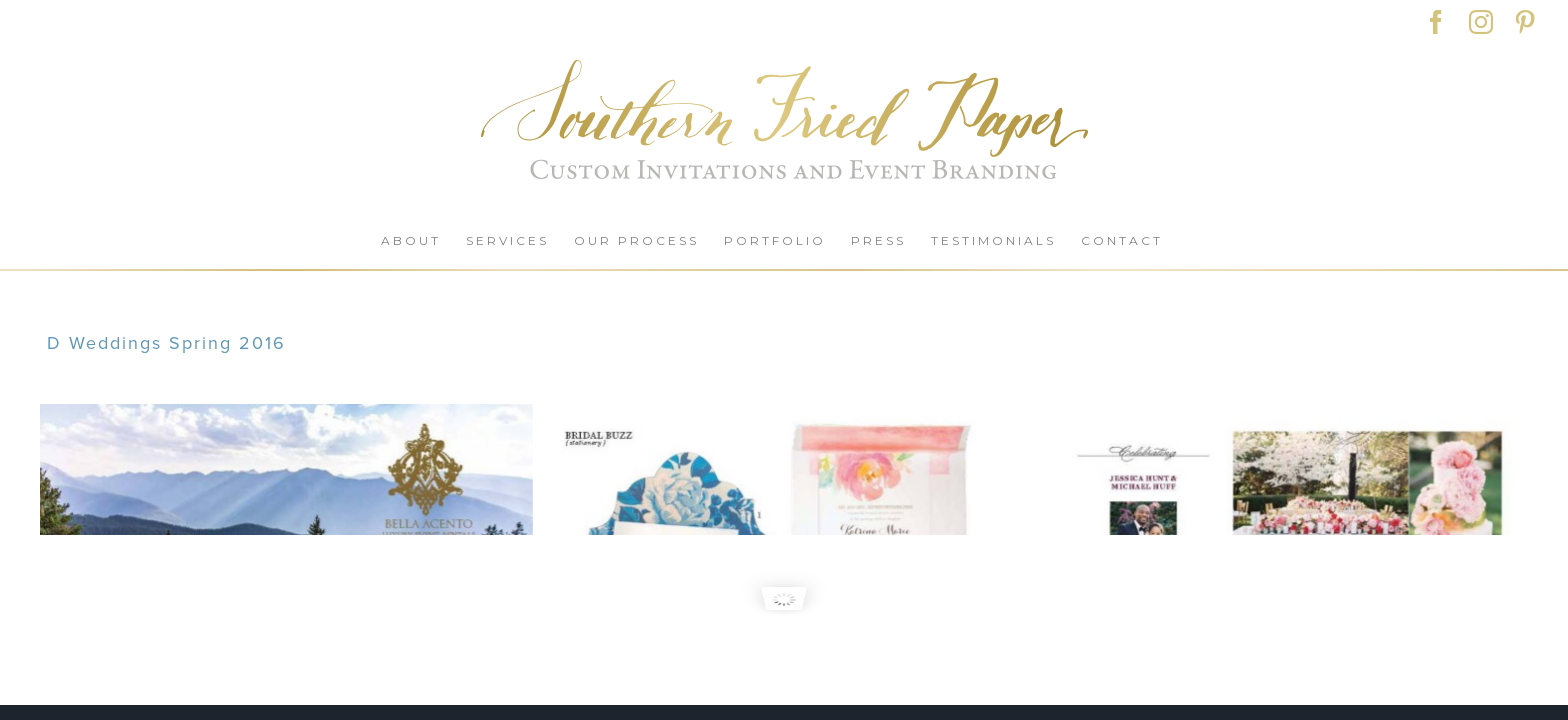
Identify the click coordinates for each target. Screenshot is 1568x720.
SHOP (199, 699)
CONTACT (295, 699)
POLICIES (401, 699)
